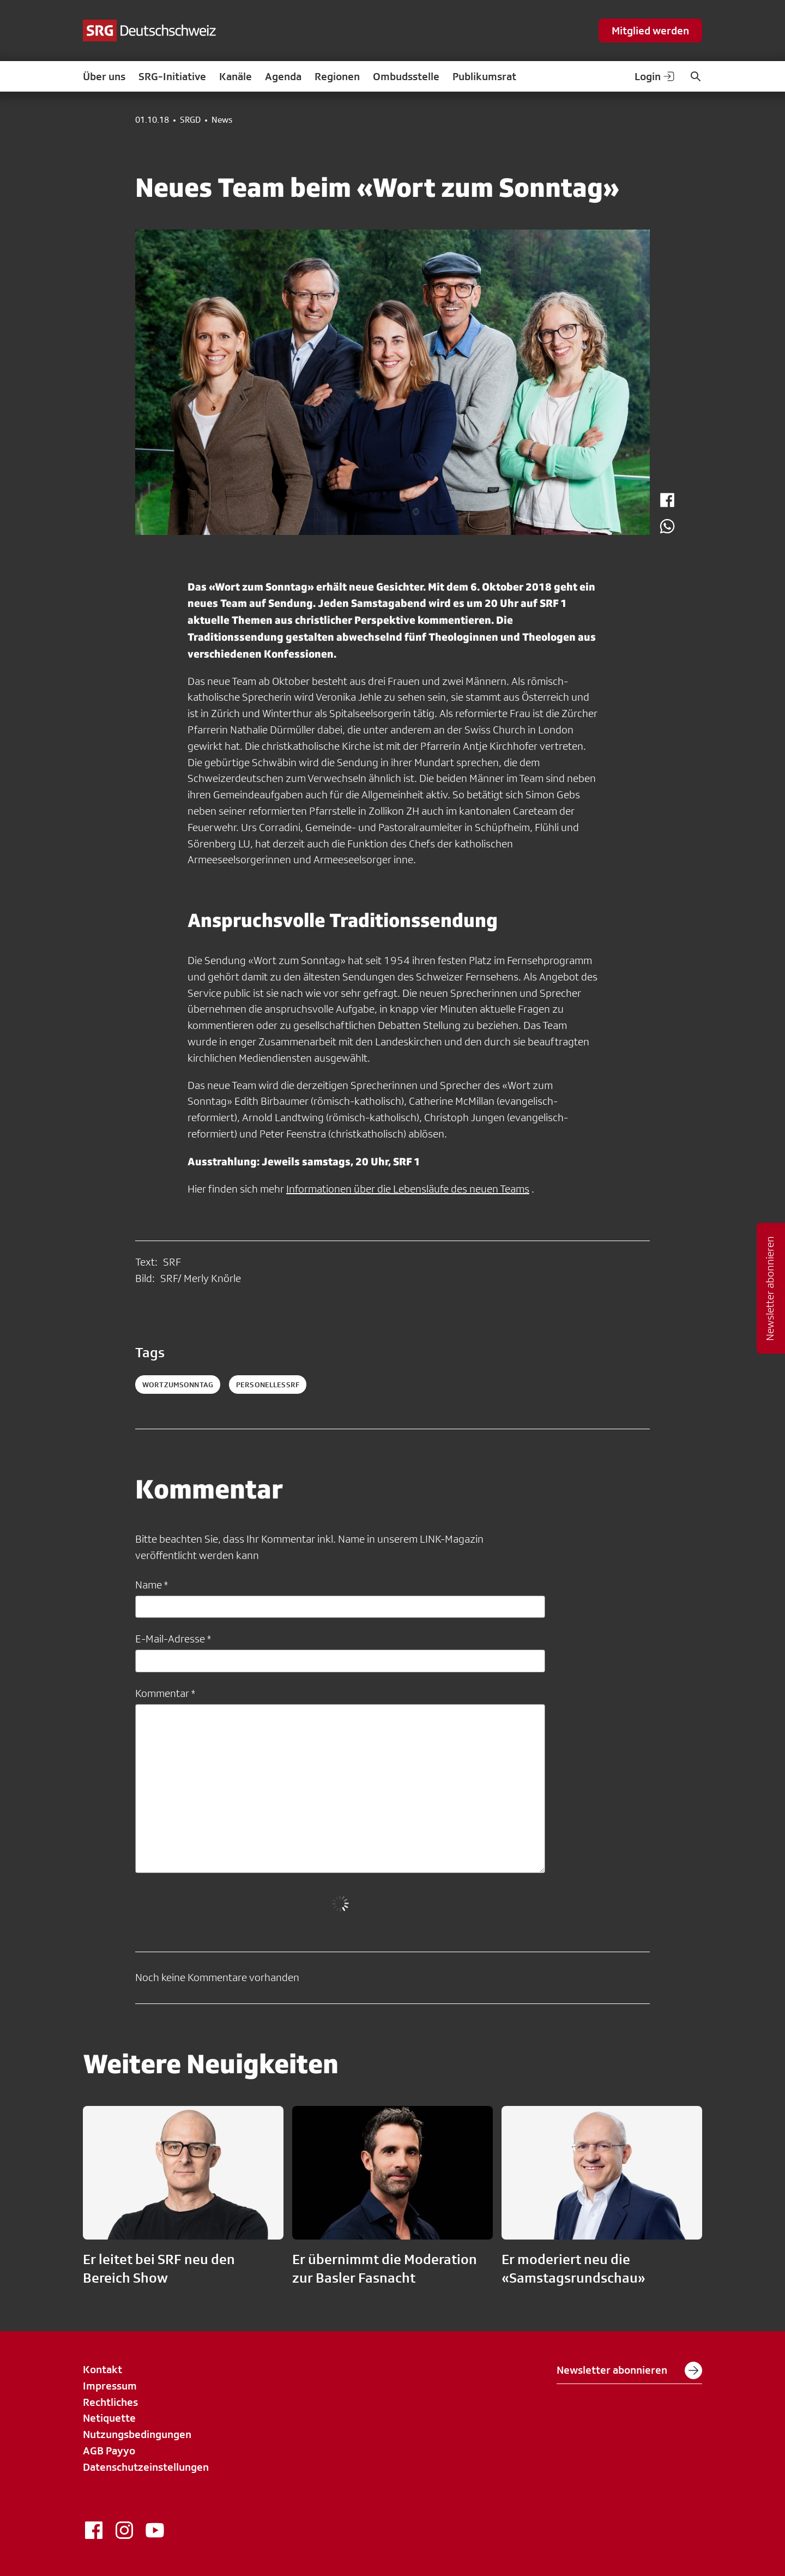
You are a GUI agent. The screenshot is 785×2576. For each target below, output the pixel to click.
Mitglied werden (650, 31)
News (222, 120)
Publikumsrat (484, 76)
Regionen (337, 76)
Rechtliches (110, 2402)
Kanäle (235, 76)
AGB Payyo (109, 2451)
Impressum (110, 2386)
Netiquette (109, 2418)
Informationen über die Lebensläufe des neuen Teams (407, 1189)
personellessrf (267, 1384)
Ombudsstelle (406, 76)
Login (655, 76)
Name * (151, 1585)
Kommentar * (165, 1693)
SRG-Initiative (172, 76)
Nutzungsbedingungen (137, 2434)
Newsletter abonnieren (629, 2370)
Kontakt (102, 2369)
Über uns (104, 76)
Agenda (283, 76)
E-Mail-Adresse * (173, 1639)
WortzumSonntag (177, 1384)
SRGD (190, 120)
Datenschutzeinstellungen (146, 2467)
